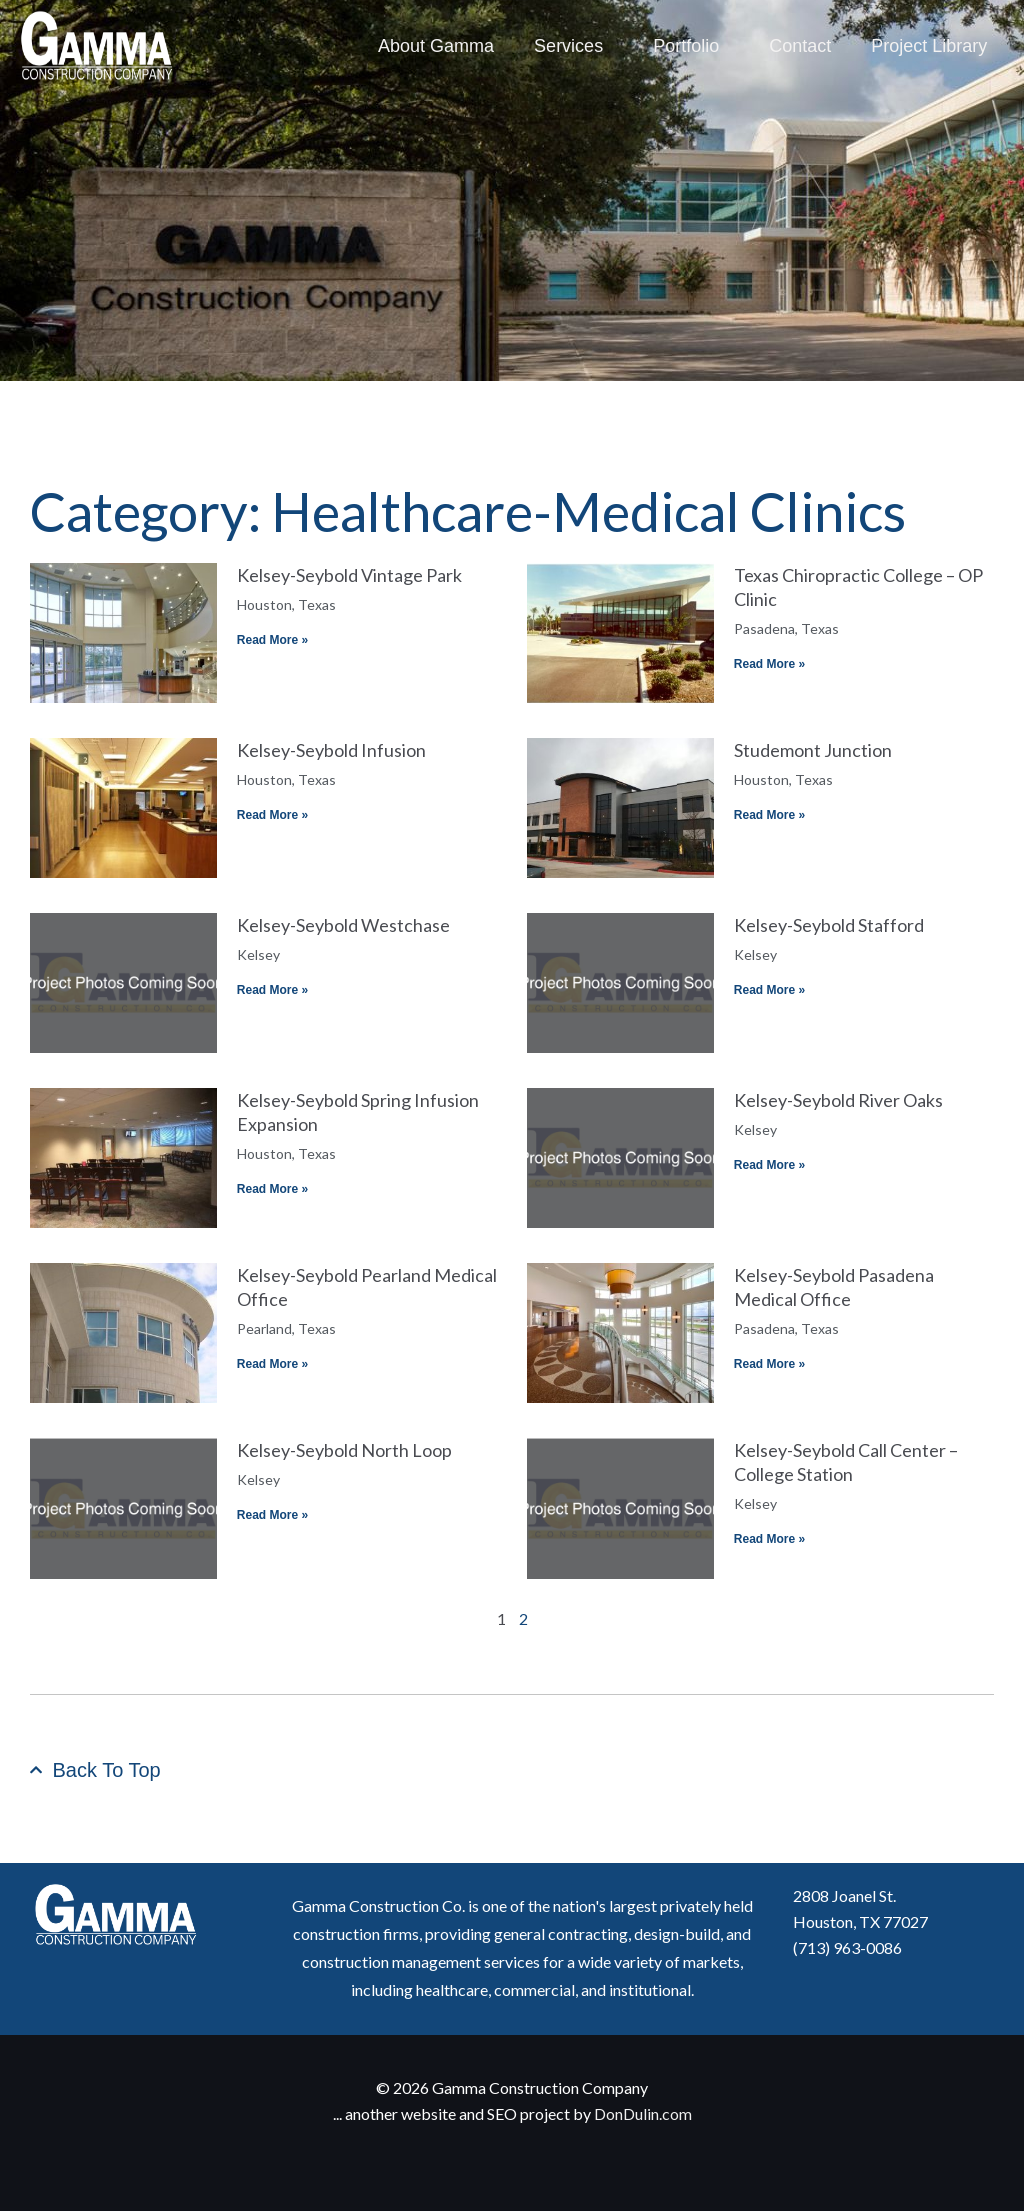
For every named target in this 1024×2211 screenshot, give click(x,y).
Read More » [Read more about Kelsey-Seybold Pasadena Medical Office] (769, 1364)
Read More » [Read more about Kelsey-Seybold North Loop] (272, 1515)
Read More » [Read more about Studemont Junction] (769, 815)
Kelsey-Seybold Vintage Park (349, 575)
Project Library (929, 46)
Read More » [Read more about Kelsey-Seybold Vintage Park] (272, 640)
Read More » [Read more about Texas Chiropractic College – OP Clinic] (769, 664)
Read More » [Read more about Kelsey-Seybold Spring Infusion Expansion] (272, 1189)
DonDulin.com (643, 2113)
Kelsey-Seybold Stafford (829, 925)
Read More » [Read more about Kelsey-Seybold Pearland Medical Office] (272, 1364)
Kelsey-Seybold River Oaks (838, 1100)
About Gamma (436, 46)
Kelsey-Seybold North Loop (344, 1450)
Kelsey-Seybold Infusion (331, 750)
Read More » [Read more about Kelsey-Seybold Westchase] (272, 990)
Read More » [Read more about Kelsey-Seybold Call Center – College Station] (769, 1539)
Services (573, 46)
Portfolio (691, 46)
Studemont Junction (813, 750)
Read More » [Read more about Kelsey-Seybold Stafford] (769, 990)
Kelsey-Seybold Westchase (343, 925)
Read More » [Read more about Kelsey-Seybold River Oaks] (769, 1165)
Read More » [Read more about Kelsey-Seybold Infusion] (272, 815)
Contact (800, 46)
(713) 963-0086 (847, 1947)
